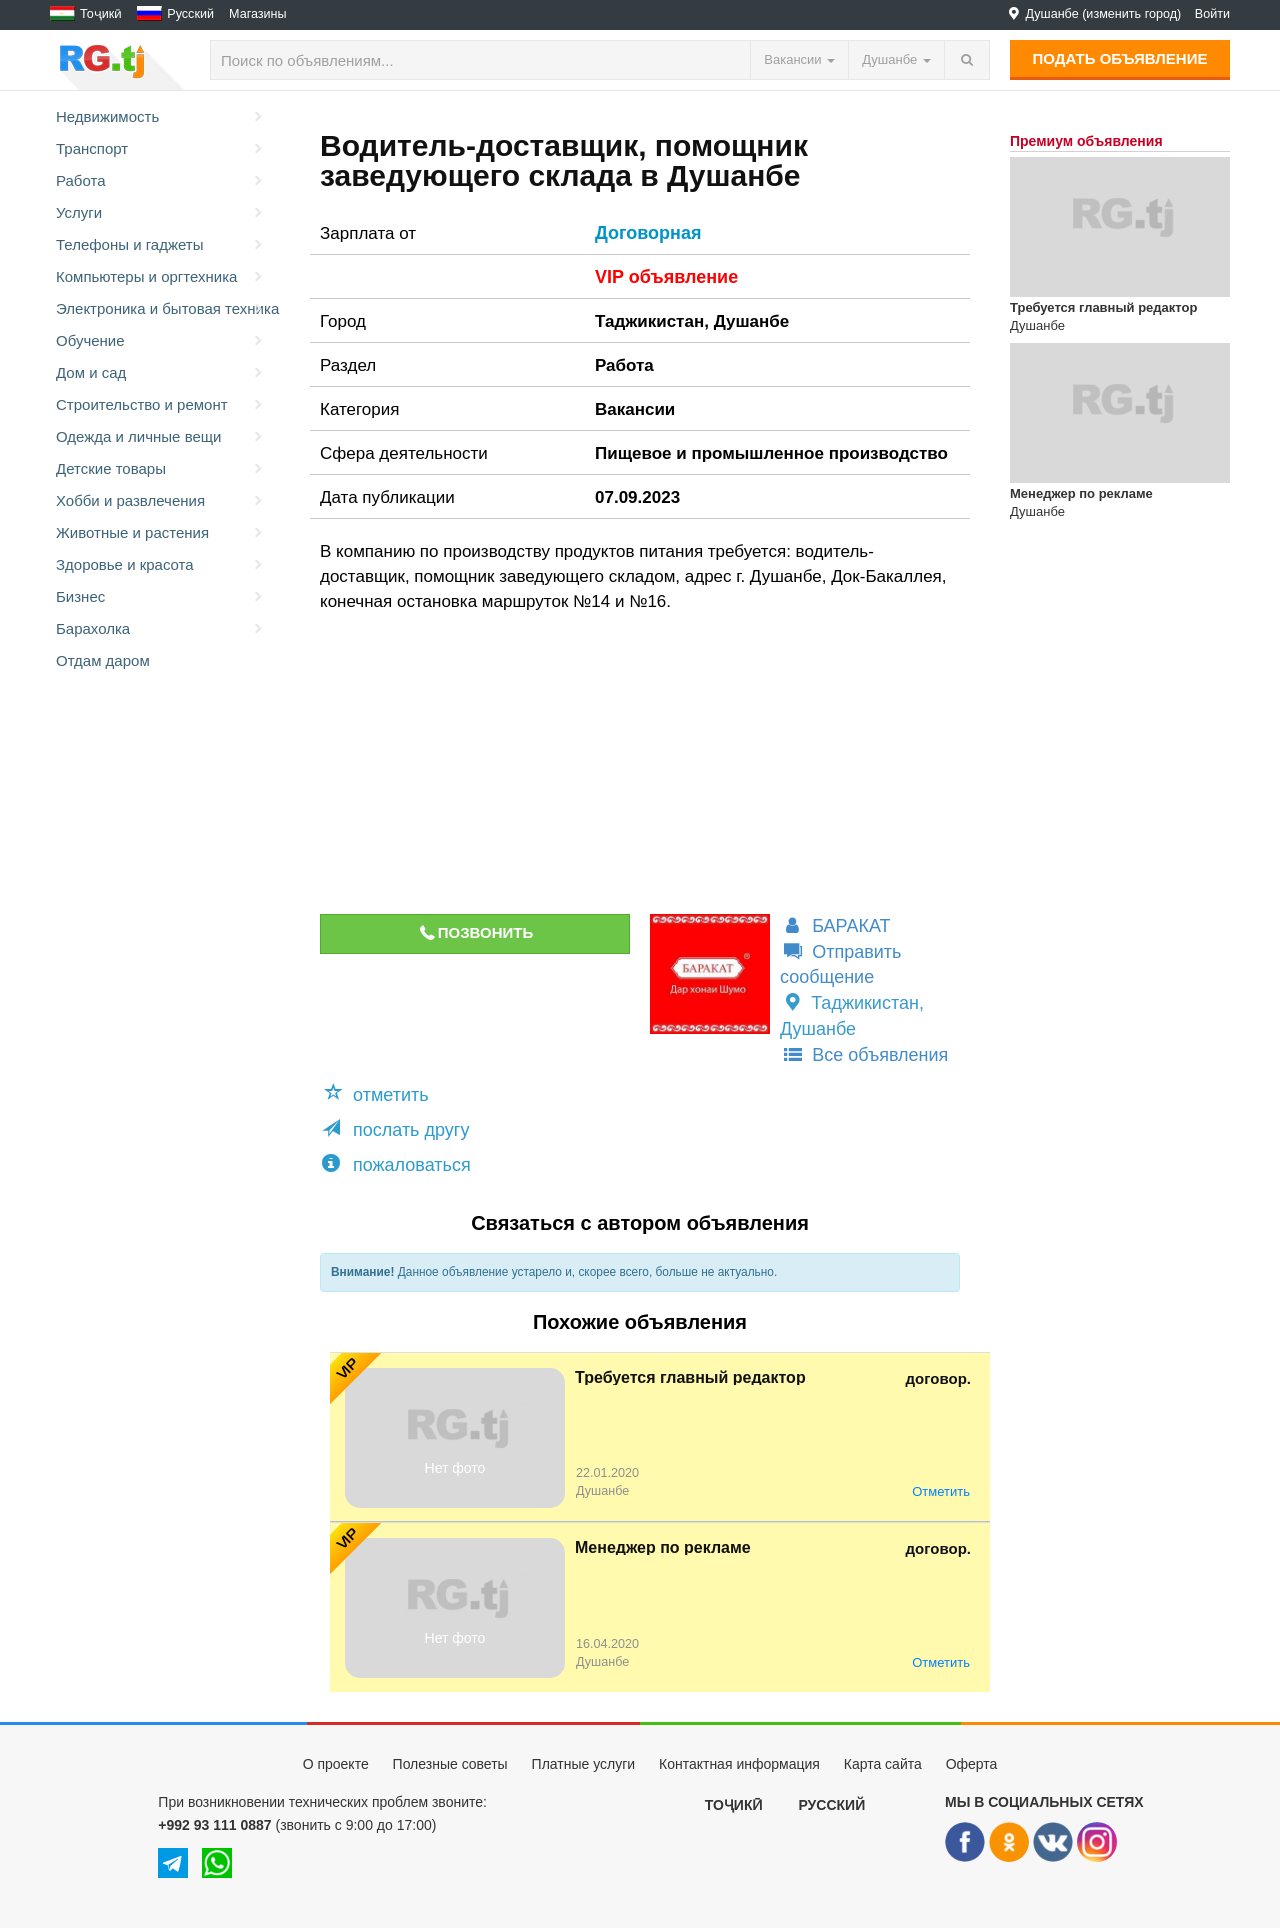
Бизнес (160, 597)
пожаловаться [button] (396, 1164)
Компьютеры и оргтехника (160, 277)
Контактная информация (739, 1764)
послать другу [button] (395, 1129)
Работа (160, 181)
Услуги (160, 213)
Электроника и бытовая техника (163, 309)
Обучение (160, 341)
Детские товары (160, 469)
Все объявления (864, 1055)
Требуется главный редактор (690, 1377)
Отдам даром (103, 660)
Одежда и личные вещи (160, 437)
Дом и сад (160, 373)
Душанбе (752, 321)
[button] (379, 1095)
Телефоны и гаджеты (160, 245)
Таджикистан (649, 321)
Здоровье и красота (160, 565)
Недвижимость (160, 117)
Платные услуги (584, 1764)
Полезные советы (450, 1764)
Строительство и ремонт (160, 405)
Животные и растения (160, 533)
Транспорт (160, 149)
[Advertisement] (624, 764)
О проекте (336, 1764)
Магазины (258, 14)
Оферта (972, 1764)
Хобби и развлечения (160, 501)
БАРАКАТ (835, 926)
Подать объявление (1120, 58)
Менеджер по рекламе (663, 1547)
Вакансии (635, 409)
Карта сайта (883, 1764)
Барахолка (160, 629)
